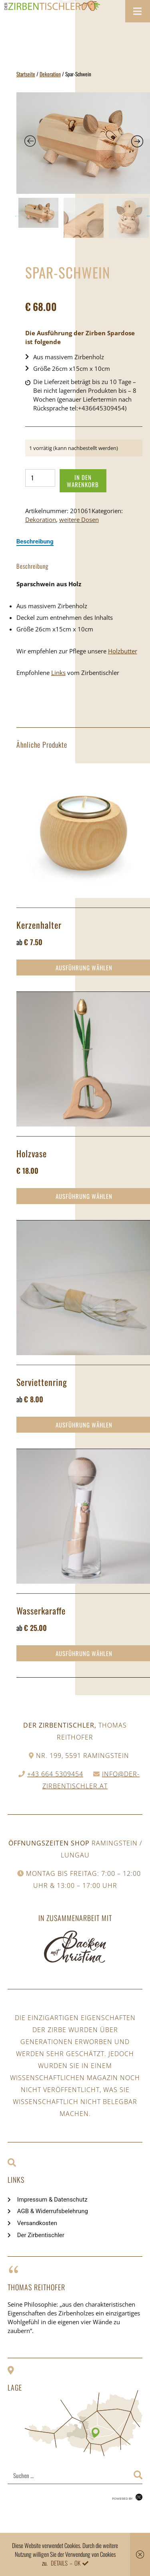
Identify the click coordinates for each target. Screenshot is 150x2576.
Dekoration (50, 74)
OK (77, 2562)
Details (59, 2562)
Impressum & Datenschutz (52, 2199)
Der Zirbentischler (40, 2235)
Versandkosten (37, 2223)
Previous (18, 216)
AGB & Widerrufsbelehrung (52, 2211)
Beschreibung (35, 541)
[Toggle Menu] (137, 11)
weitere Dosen (79, 520)
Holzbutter (122, 651)
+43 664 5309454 (55, 1774)
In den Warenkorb (83, 481)
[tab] (35, 541)
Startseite (25, 74)
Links (58, 673)
